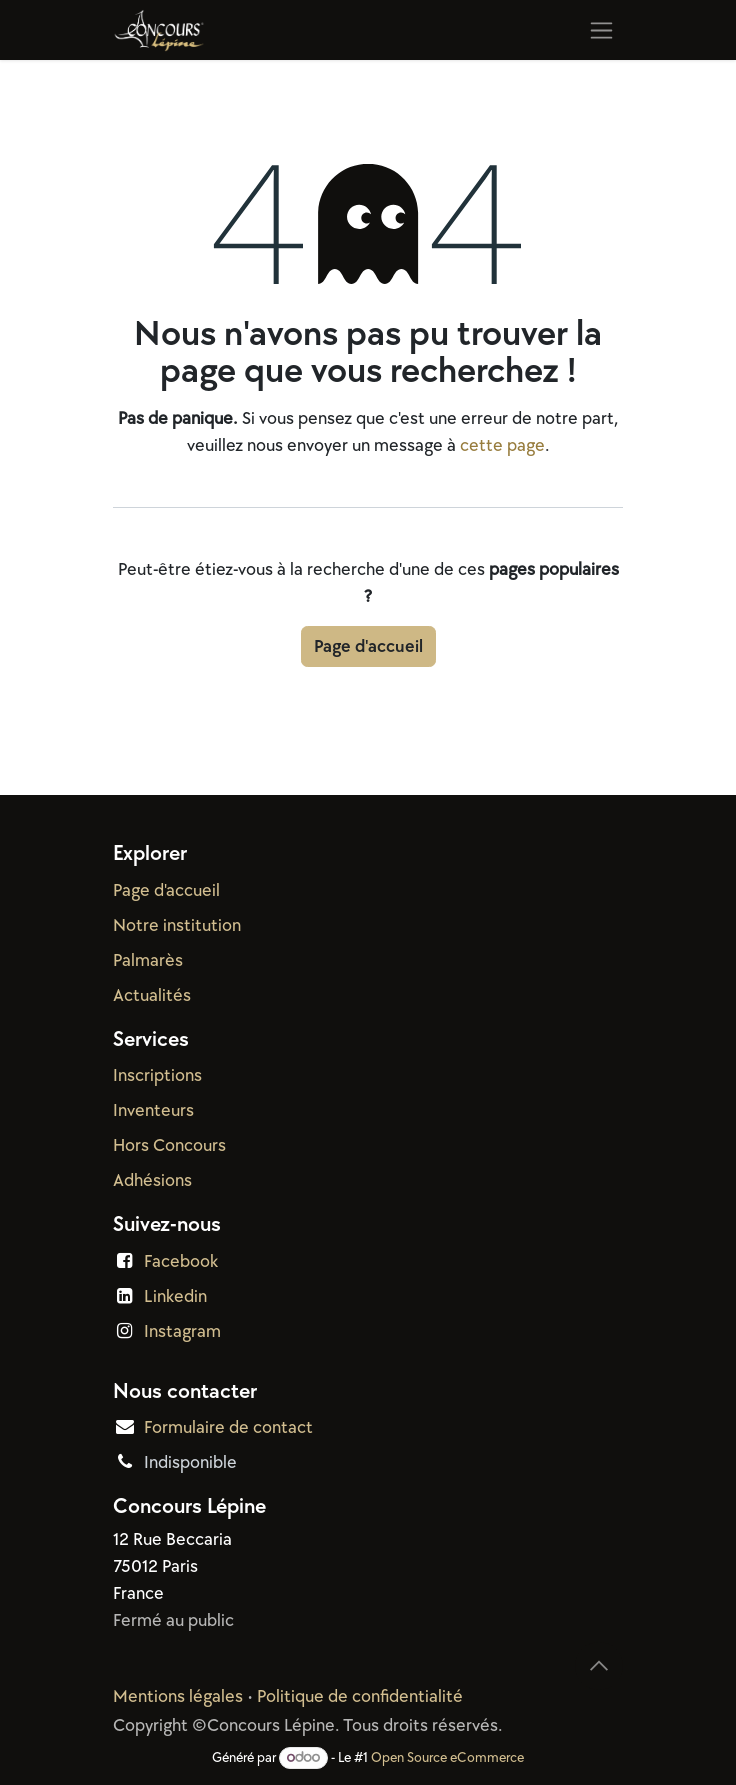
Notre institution (177, 925)
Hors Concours (169, 1145)
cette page (502, 445)
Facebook (181, 1261)
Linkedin (175, 1296)
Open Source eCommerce (447, 1757)
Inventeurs (153, 1110)
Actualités (152, 995)
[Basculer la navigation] (601, 30)
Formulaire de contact (228, 1427)
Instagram (182, 1331)
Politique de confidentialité (360, 1696)
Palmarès (148, 960)
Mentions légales (178, 1696)
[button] (599, 1666)
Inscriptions (157, 1075)
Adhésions (152, 1180)
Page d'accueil (368, 646)
